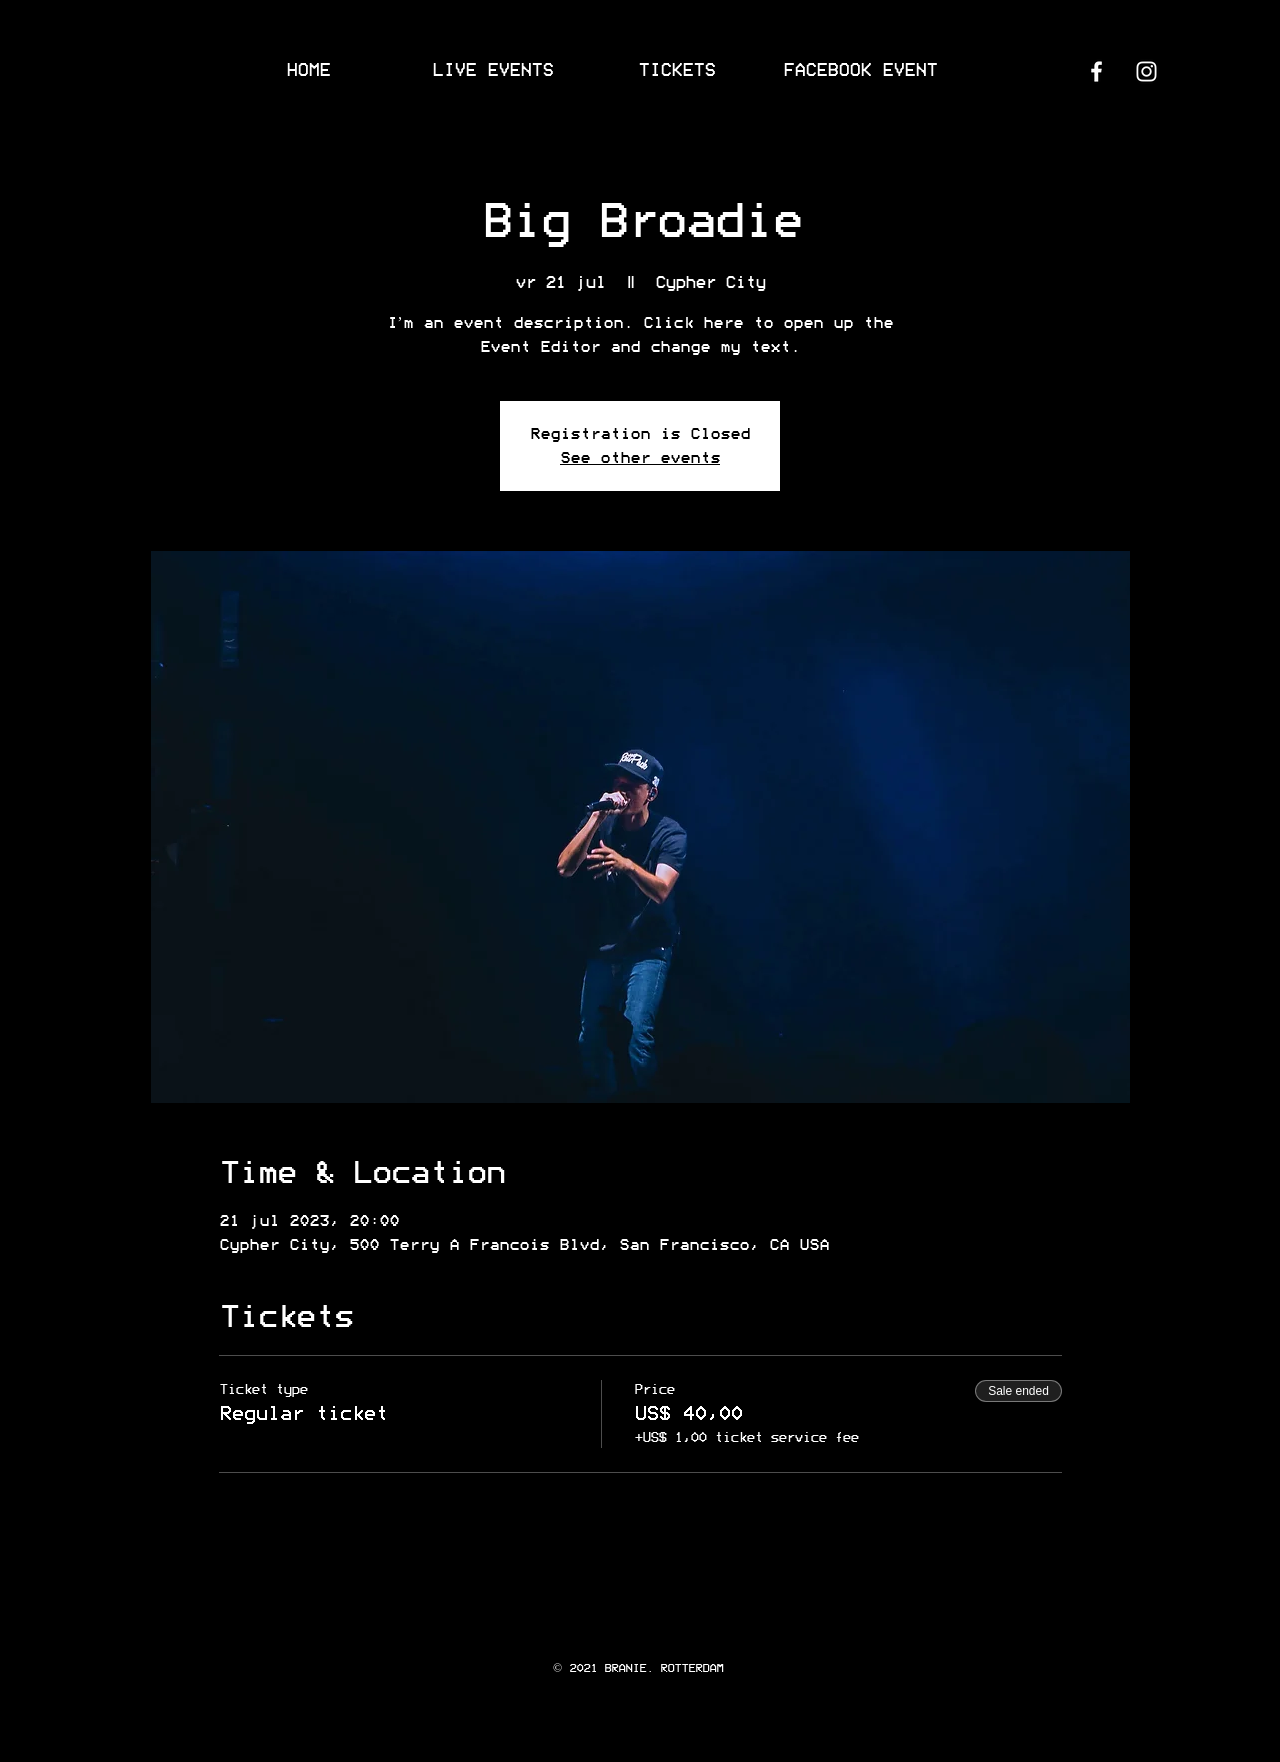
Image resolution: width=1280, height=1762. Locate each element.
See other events (640, 458)
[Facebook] (1096, 71)
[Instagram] (1146, 71)
